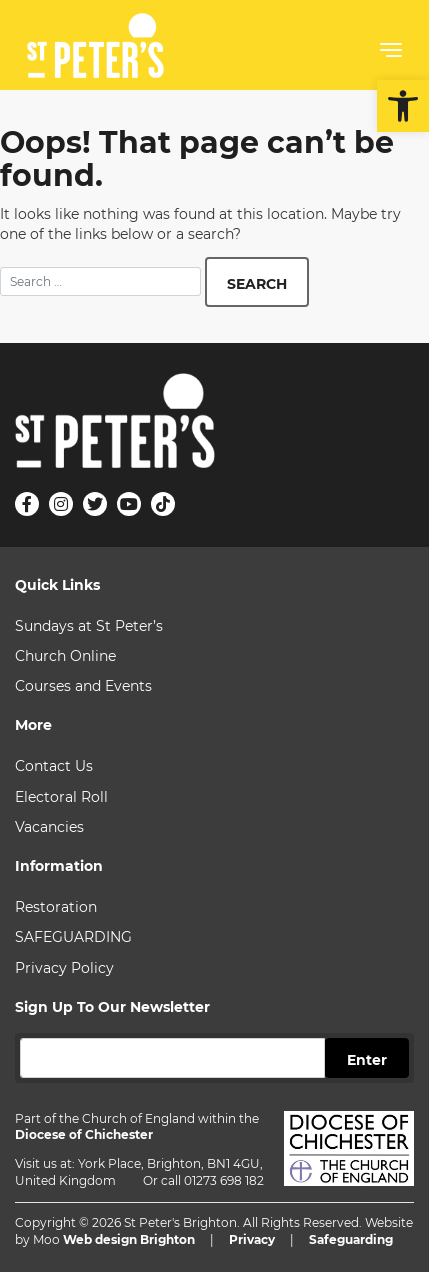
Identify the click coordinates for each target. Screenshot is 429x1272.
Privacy (252, 1239)
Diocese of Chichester (84, 1134)
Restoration (56, 907)
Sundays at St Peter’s (89, 626)
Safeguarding (351, 1239)
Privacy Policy (64, 968)
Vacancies (49, 827)
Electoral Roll (61, 797)
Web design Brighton (129, 1239)
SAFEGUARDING (73, 937)
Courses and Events (83, 686)
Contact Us (54, 766)
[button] (403, 106)
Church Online (65, 656)
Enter (367, 1060)
